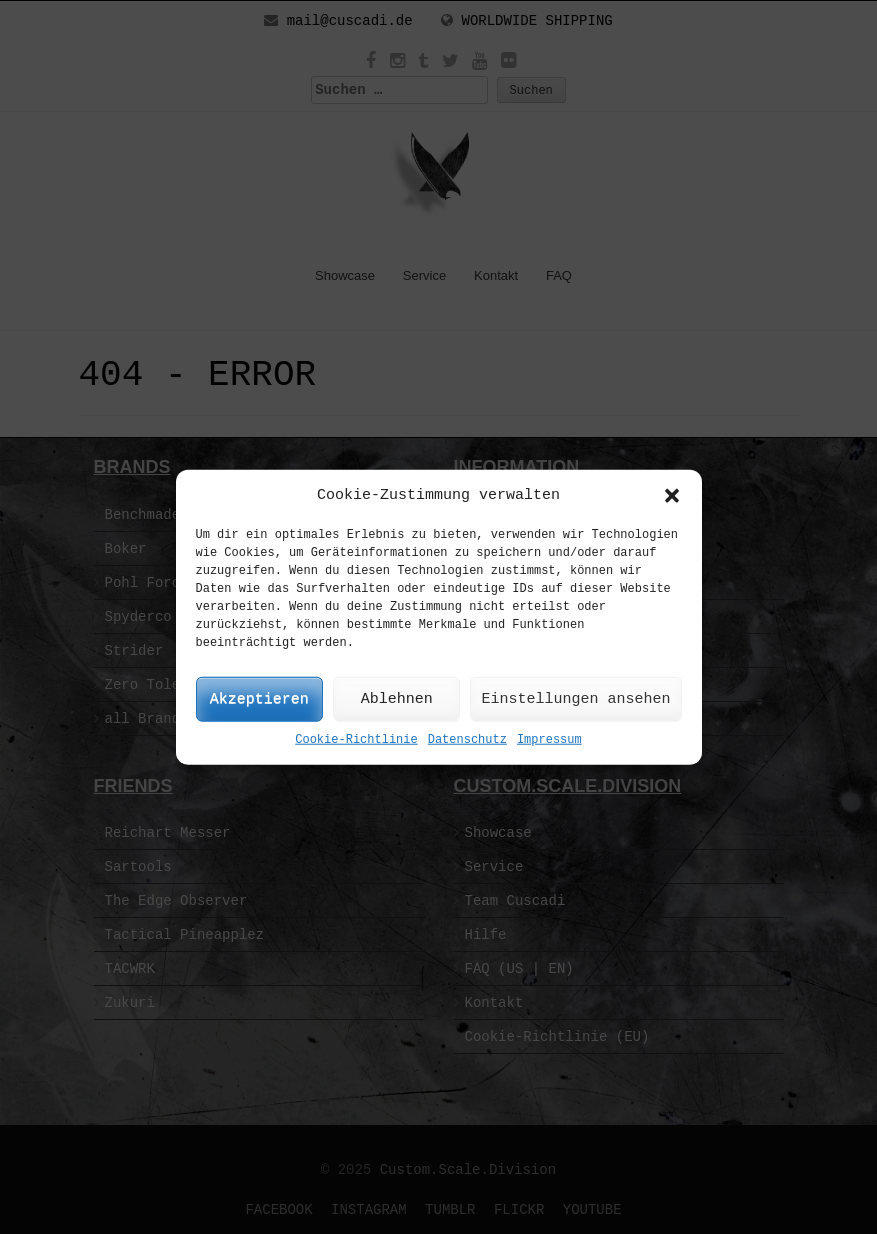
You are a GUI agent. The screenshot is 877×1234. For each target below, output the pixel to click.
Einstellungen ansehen (575, 699)
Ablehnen (397, 699)
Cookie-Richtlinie (356, 740)
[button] (672, 495)
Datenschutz (467, 740)
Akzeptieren (259, 699)
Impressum (549, 740)
